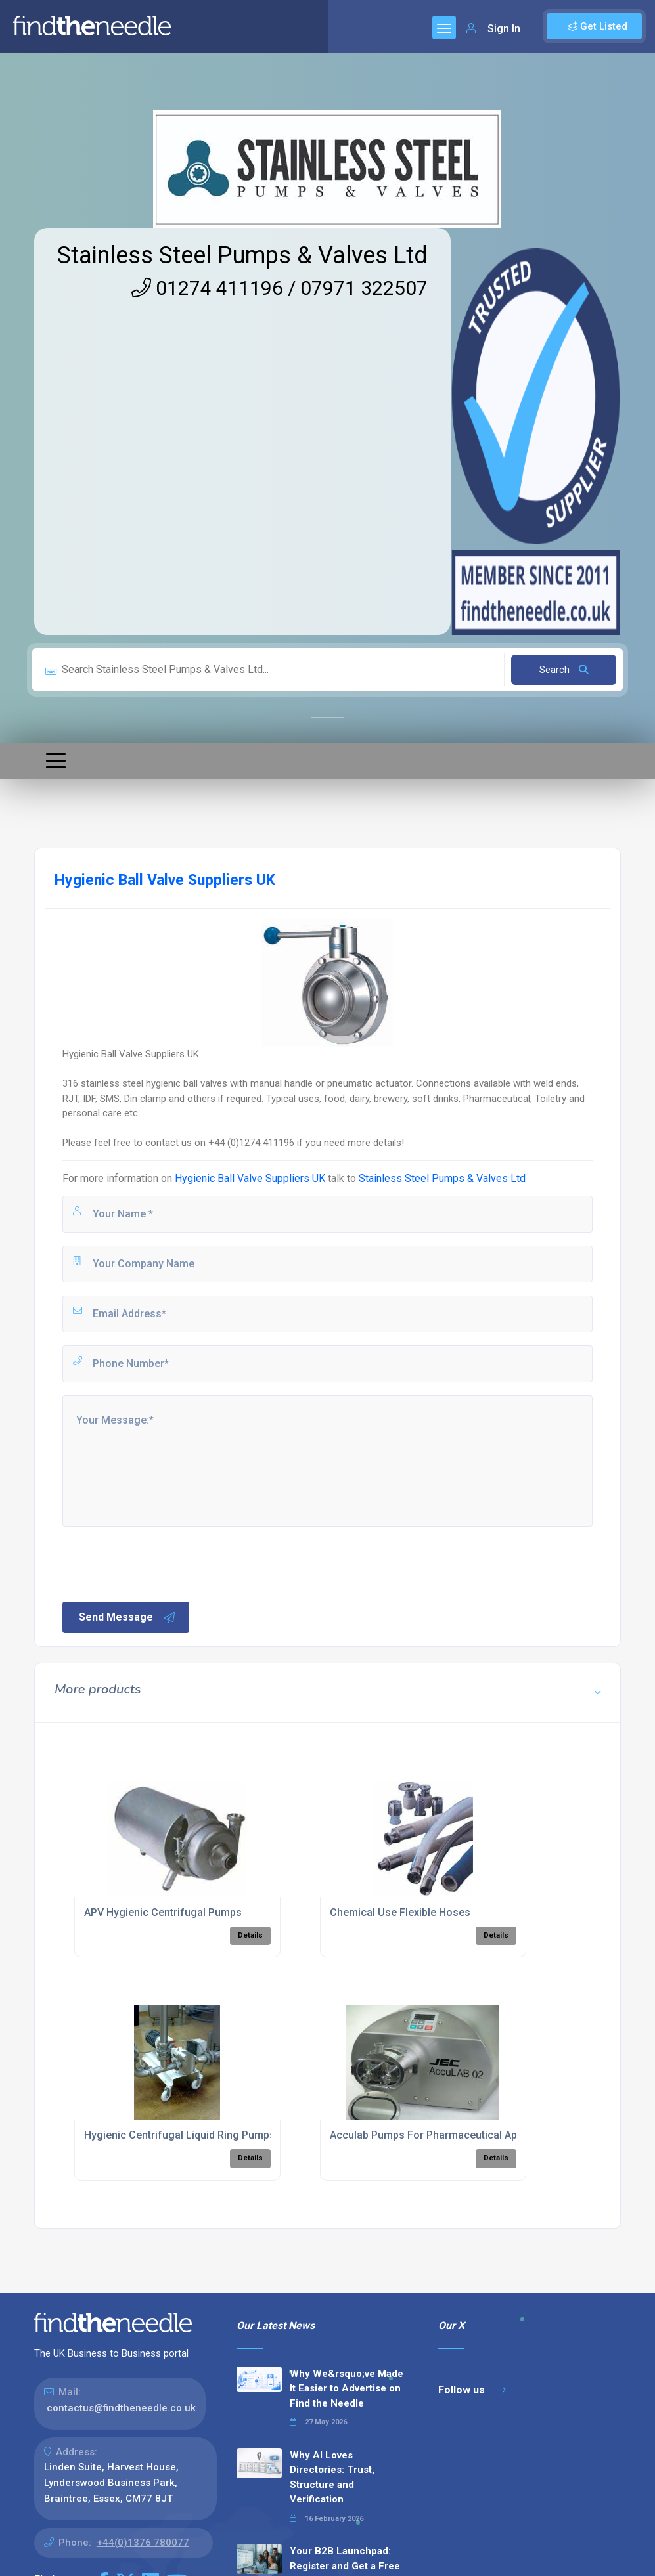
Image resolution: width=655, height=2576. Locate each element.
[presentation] (160, 1562)
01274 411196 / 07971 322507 (279, 287)
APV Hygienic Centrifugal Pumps (163, 1912)
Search (564, 670)
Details (250, 1935)
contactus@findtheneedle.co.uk (121, 2408)
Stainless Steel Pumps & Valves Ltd (242, 255)
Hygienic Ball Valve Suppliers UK (250, 1178)
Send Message (127, 1617)
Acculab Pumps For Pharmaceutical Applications (447, 2135)
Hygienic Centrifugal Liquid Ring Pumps (179, 2135)
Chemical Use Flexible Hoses (400, 1912)
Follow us (472, 2390)
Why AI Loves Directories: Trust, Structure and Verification (332, 2477)
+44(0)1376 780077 (143, 2542)
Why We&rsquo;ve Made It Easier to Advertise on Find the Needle (346, 2388)
